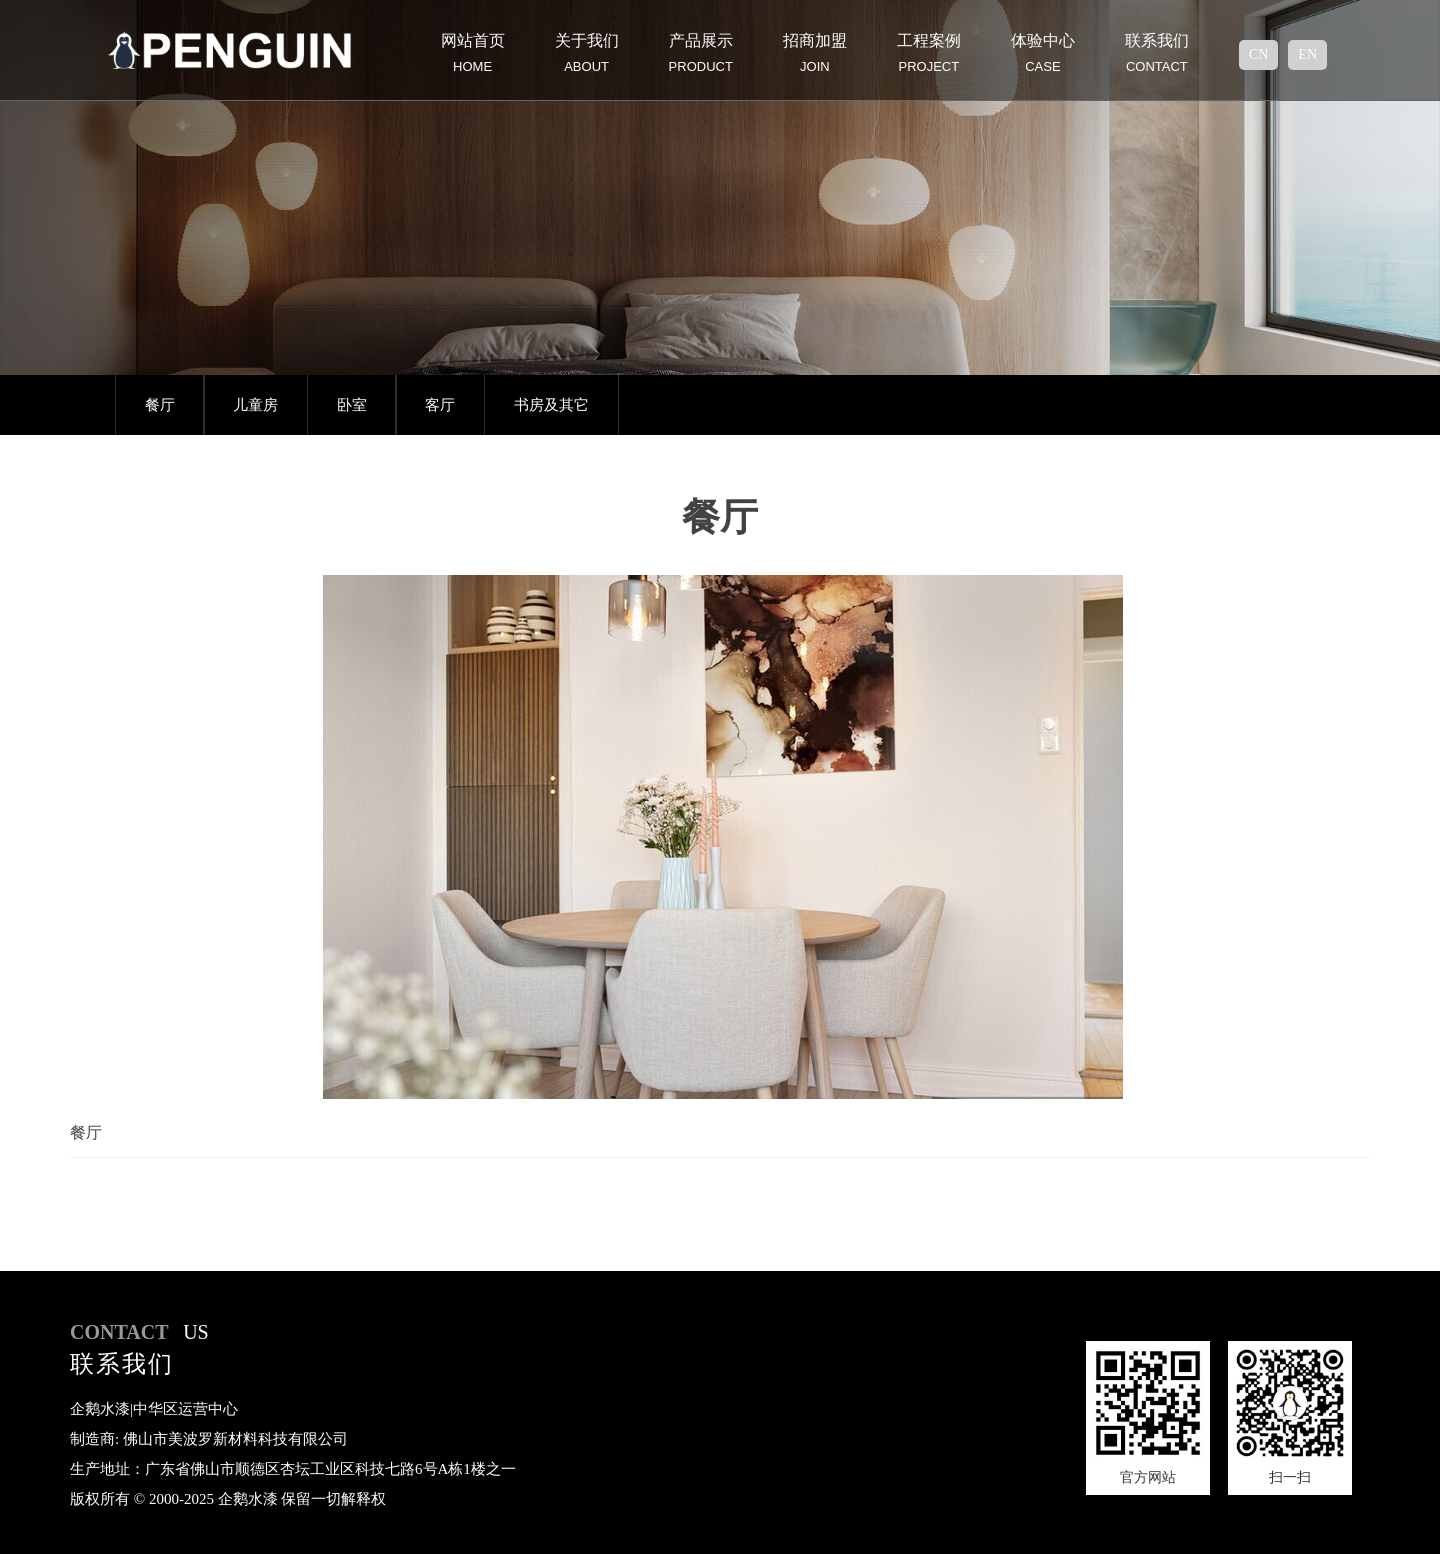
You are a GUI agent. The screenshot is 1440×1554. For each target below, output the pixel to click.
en (1307, 54)
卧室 (352, 405)
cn (1258, 54)
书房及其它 (551, 405)
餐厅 (160, 405)
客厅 (440, 405)
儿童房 (255, 405)
